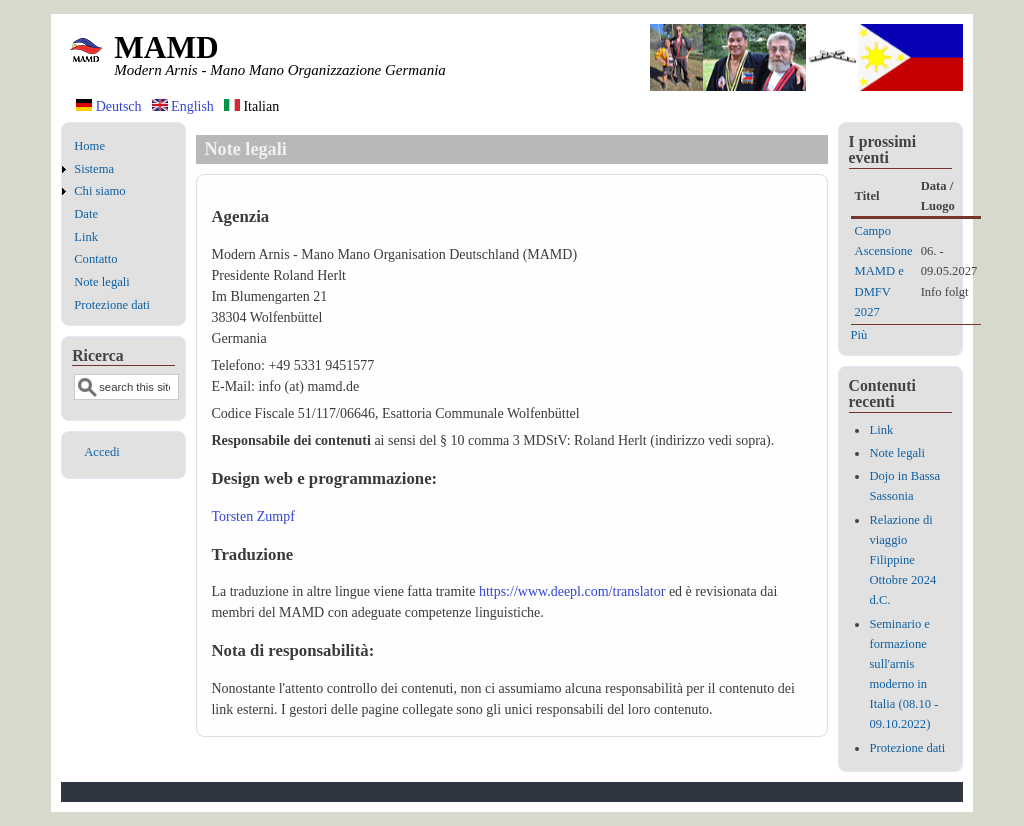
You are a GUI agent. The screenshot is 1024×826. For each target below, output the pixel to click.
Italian (251, 106)
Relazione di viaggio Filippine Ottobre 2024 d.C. (902, 560)
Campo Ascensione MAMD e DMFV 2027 (884, 271)
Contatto (95, 259)
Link (86, 237)
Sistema (94, 169)
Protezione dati (112, 305)
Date (86, 214)
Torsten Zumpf (252, 516)
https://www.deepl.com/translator (572, 591)
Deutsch (108, 106)
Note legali (102, 282)
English (183, 106)
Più (859, 335)
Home (89, 146)
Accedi (102, 452)
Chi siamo (99, 191)
